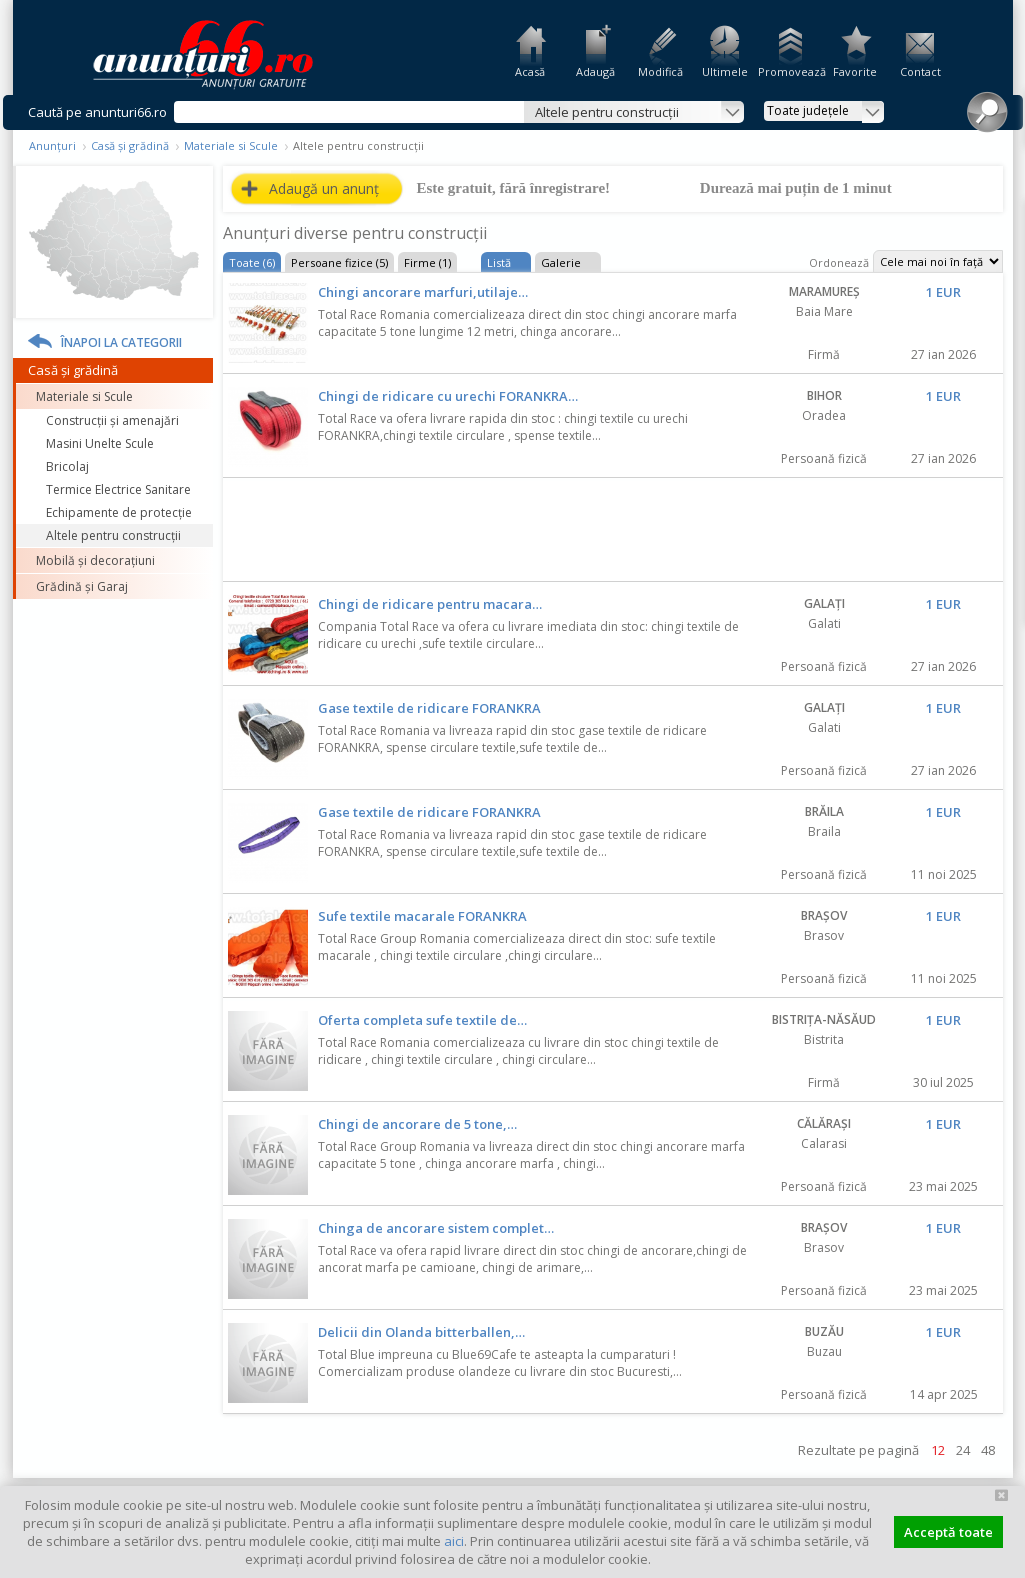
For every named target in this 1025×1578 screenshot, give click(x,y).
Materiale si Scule (231, 145)
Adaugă (595, 71)
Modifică (660, 71)
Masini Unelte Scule (100, 443)
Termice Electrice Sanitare (118, 489)
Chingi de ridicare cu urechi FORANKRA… (448, 396)
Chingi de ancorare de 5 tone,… (417, 1124)
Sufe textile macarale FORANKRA (422, 916)
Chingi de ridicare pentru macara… (430, 604)
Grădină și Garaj (82, 586)
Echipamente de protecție (119, 512)
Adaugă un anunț (324, 188)
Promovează (790, 71)
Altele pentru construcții (113, 535)
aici (454, 1541)
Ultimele (725, 71)
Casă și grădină (130, 145)
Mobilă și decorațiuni (95, 560)
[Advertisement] (613, 531)
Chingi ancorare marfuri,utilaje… (423, 292)
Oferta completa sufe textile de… (422, 1020)
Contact (920, 71)
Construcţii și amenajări (112, 420)
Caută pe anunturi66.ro (97, 112)
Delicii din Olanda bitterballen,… (421, 1332)
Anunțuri (52, 145)
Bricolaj (67, 466)
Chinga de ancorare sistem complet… (436, 1228)
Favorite (855, 71)
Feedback (1012, 270)
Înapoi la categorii (121, 342)
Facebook (1012, 338)
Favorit (941, 330)
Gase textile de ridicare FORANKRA (429, 708)
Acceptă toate (948, 1532)
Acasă (530, 71)
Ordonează (839, 262)
